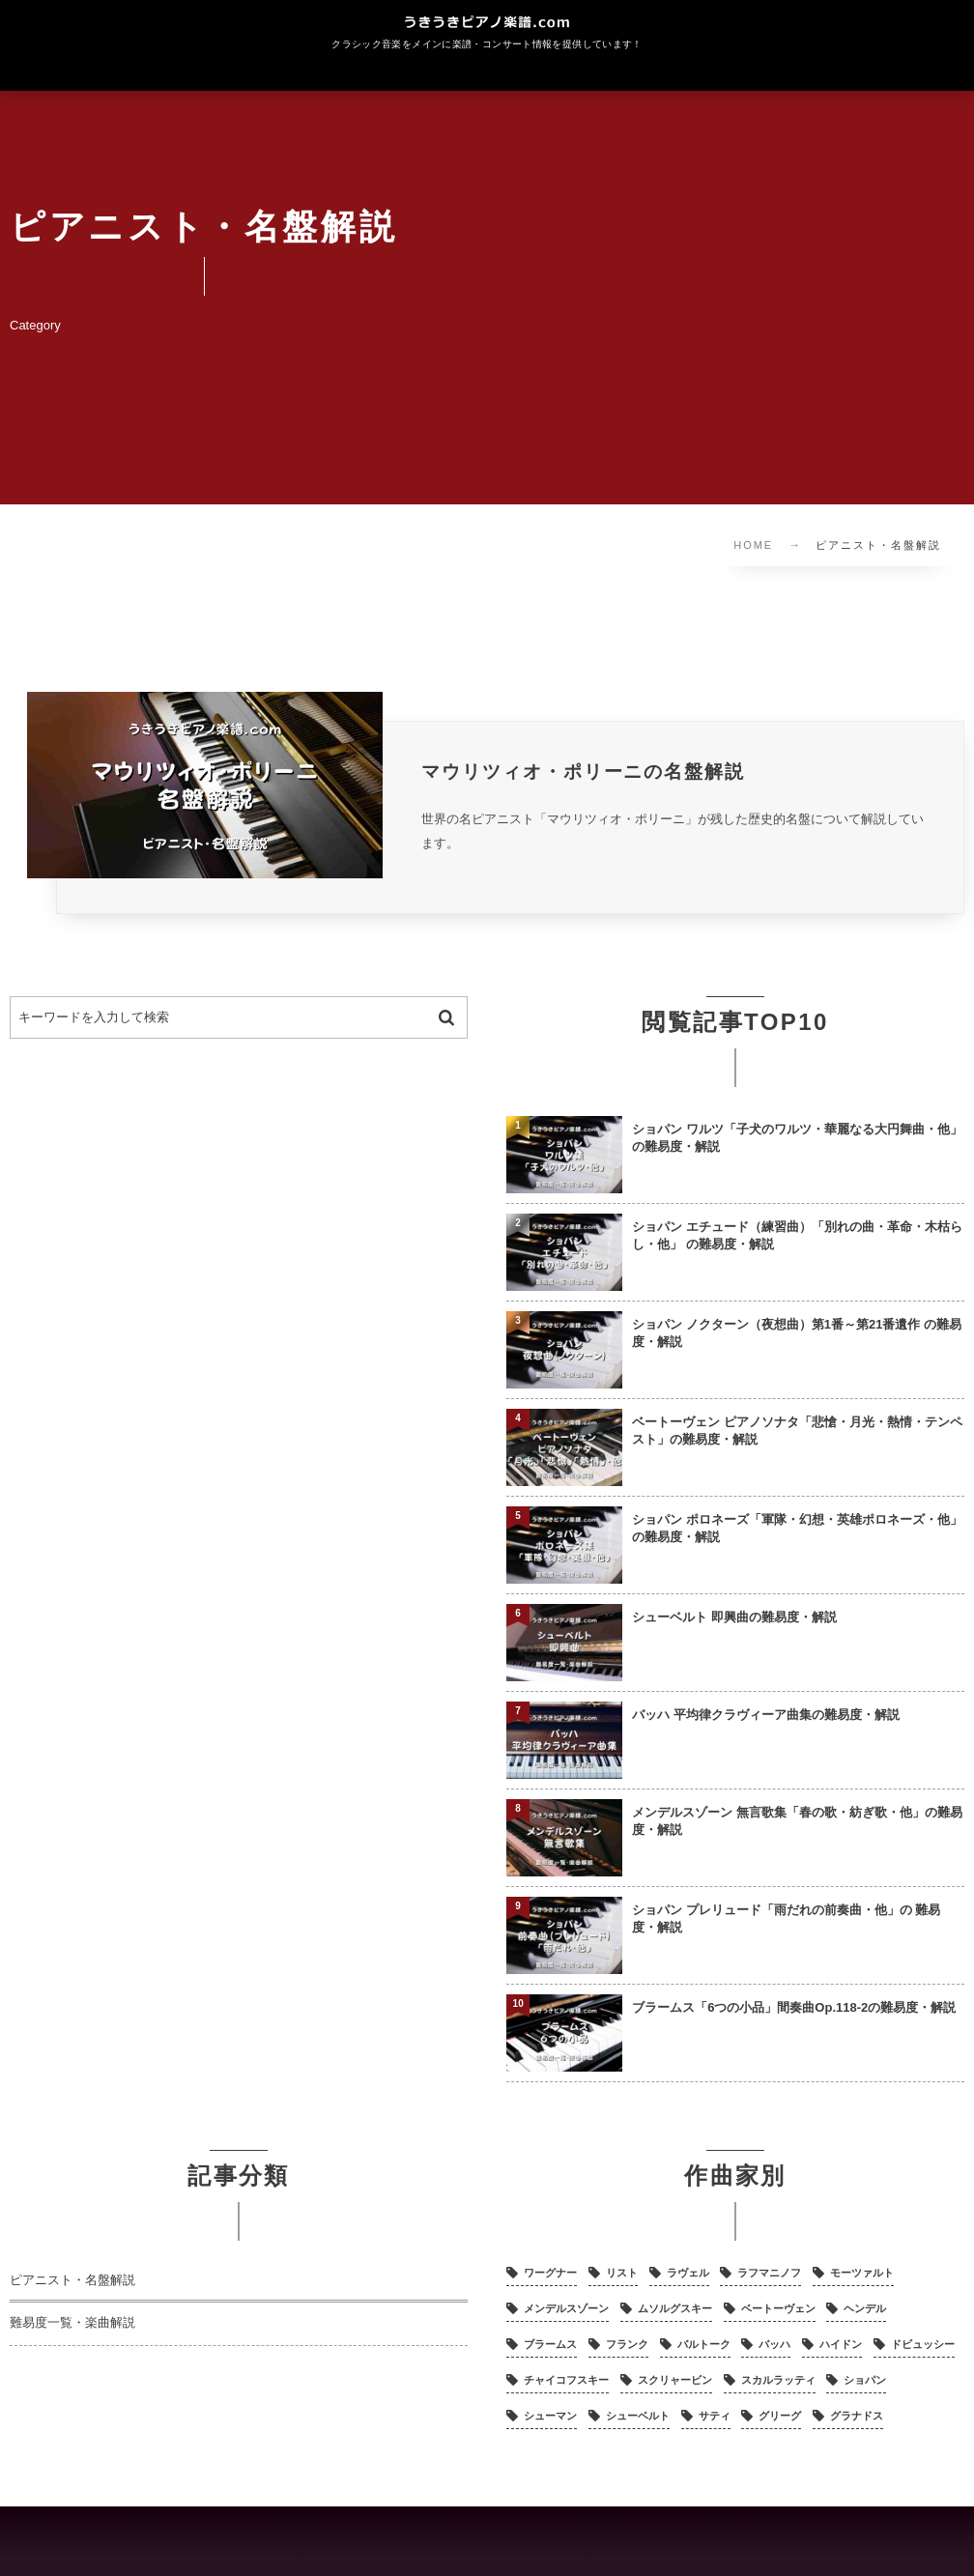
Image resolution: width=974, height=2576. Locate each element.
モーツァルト (862, 2273)
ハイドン (840, 2345)
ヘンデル (865, 2309)
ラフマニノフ (769, 2273)
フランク (627, 2345)
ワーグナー (550, 2273)
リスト (622, 2273)
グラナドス (856, 2416)
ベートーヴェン (778, 2309)
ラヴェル (688, 2273)
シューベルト (638, 2416)
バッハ (774, 2345)
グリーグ (780, 2416)
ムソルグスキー (675, 2309)
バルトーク (703, 2345)
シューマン (550, 2416)
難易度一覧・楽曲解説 (72, 2324)
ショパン (865, 2381)
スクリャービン (675, 2381)
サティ (714, 2416)
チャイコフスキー (566, 2381)
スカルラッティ (778, 2381)
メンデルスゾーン (566, 2309)
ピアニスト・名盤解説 (72, 2281)
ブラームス (550, 2345)
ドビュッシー (923, 2345)
